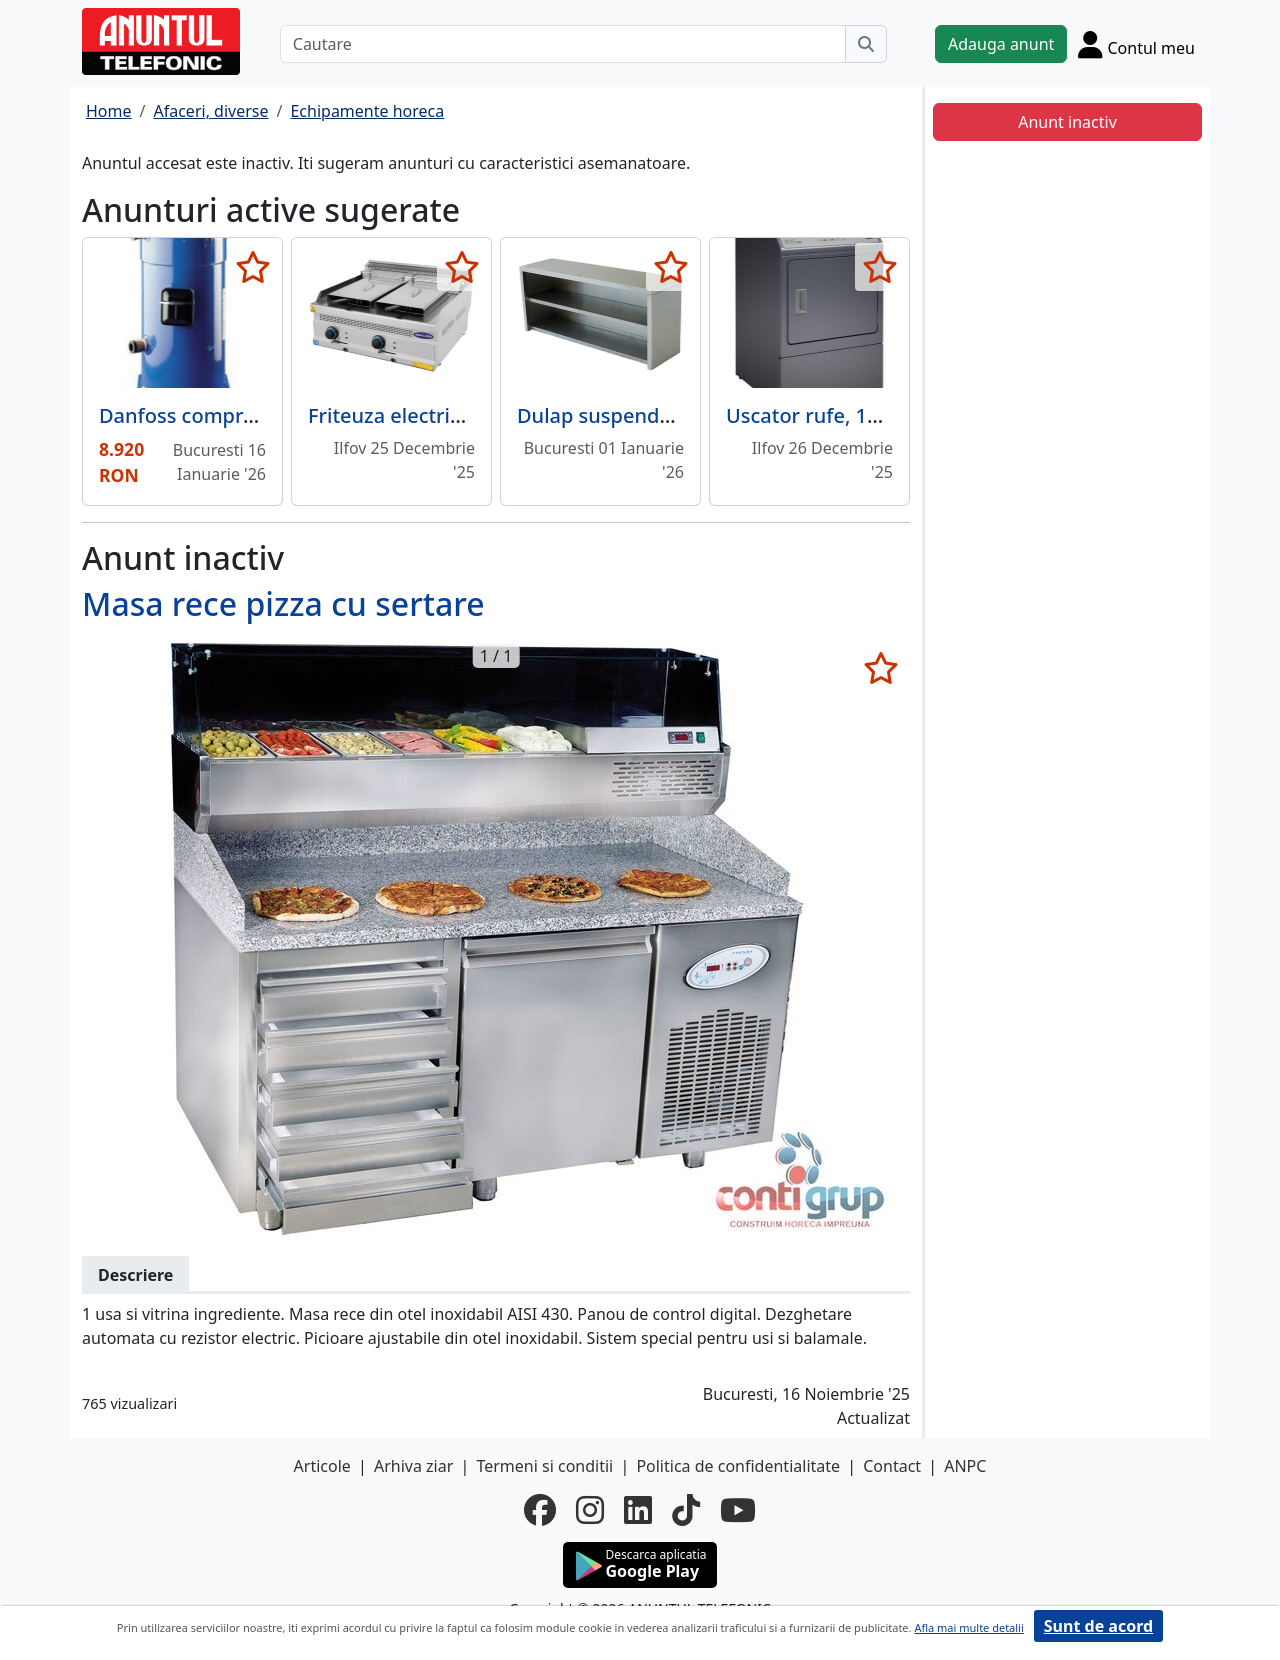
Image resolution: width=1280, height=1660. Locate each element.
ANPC (965, 1466)
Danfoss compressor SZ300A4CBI (256, 415)
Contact (892, 1466)
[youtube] (738, 1510)
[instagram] (590, 1510)
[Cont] (1136, 44)
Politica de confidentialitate (738, 1466)
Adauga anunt (1001, 44)
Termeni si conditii (544, 1466)
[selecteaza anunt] (252, 267)
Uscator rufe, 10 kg (816, 415)
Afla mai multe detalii (968, 1627)
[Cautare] (563, 44)
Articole (322, 1466)
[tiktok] (686, 1510)
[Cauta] (866, 44)
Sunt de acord (1098, 1626)
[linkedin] (638, 1510)
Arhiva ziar (413, 1466)
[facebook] (540, 1510)
